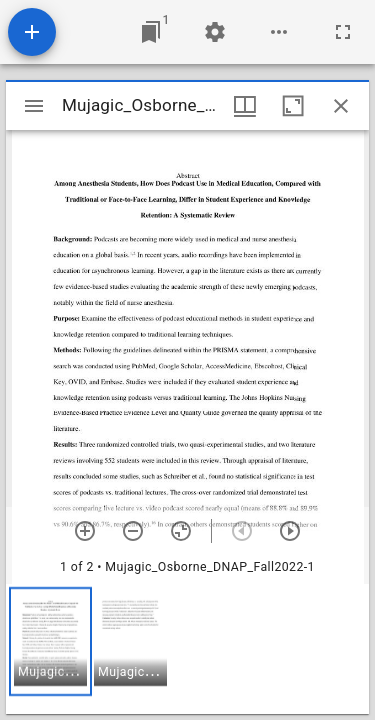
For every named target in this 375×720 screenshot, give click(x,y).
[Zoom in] (85, 531)
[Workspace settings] (215, 32)
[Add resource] (32, 32)
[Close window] (341, 106)
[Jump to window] (151, 32)
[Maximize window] (293, 106)
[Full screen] (343, 32)
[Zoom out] (133, 531)
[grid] (187, 649)
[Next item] (290, 531)
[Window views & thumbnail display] (245, 106)
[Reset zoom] (181, 531)
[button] (50, 641)
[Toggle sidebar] (34, 106)
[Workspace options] (279, 32)
